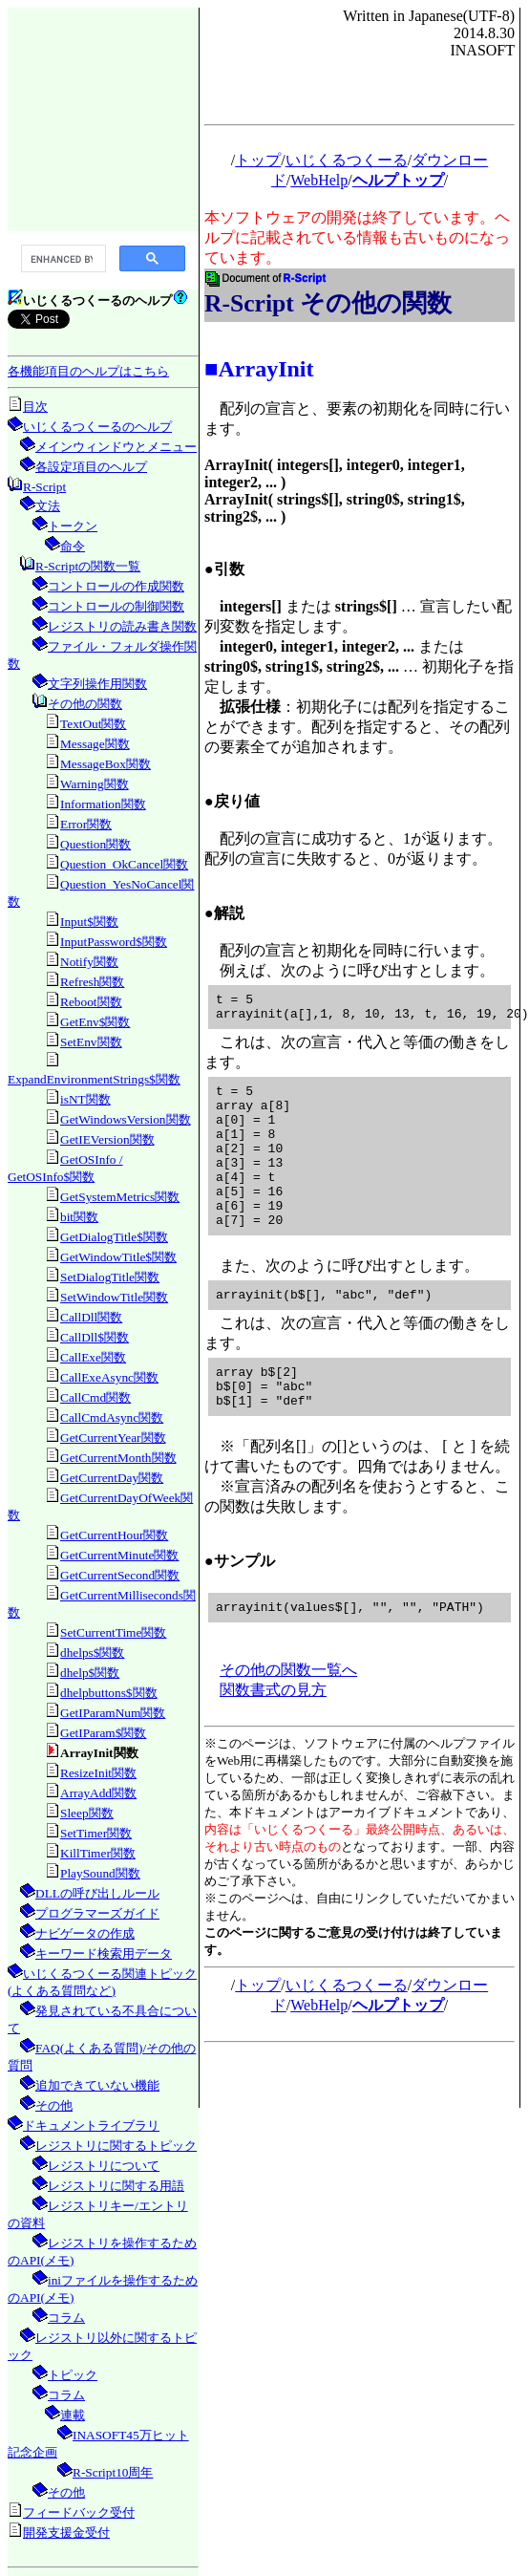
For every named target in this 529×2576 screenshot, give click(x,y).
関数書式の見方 (273, 1738)
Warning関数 (94, 784)
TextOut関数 (93, 724)
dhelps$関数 (92, 1652)
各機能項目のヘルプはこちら (88, 371)
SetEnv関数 (91, 1042)
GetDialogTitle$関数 (114, 1237)
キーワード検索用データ (103, 1953)
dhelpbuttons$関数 (109, 1692)
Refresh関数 (92, 982)
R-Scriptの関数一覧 (87, 566)
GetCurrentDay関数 (111, 1477)
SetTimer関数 (96, 1833)
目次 (35, 406)
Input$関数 (89, 921)
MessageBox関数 (105, 764)
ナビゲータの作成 (85, 1933)
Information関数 (103, 804)
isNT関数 (85, 1099)
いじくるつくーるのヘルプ (97, 426)
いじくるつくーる (347, 160)
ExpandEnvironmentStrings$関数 (94, 1079)
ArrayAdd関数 (98, 1793)
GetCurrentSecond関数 (120, 1575)
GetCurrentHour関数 (114, 1535)
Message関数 (95, 744)
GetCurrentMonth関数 (118, 1457)
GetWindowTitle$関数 (118, 1257)
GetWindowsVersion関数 (125, 1119)
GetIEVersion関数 (107, 1139)
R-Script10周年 (113, 2472)
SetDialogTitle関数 (109, 1277)
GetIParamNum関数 (112, 1713)
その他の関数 (85, 704)
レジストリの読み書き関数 (122, 626)
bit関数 (79, 1217)
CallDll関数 (91, 1317)
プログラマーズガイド (97, 1913)
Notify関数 (89, 962)
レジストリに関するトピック (116, 2145)
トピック (72, 2375)
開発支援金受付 (66, 2532)
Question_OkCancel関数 (124, 864)
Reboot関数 (91, 1002)
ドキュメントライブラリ (91, 2125)
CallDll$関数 (94, 1337)
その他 (54, 2105)
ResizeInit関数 (98, 1773)
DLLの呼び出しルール (97, 1893)
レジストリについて (103, 2165)
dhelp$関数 (89, 1672)
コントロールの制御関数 (116, 606)
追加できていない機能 (97, 2085)
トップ (258, 160)
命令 (72, 546)
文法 (47, 506)
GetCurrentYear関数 (113, 1437)
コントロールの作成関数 (116, 586)
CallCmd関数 (95, 1397)
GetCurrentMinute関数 (119, 1555)
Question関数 (95, 844)
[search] (62, 259)
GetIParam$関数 (103, 1733)
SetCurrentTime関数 (113, 1632)
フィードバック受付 (79, 2512)
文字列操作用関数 (97, 683)
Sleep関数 (87, 1813)
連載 (72, 2415)
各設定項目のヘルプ (91, 467)
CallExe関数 (93, 1357)
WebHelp (319, 180)
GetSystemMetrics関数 (120, 1197)
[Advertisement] (103, 118)
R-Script (44, 487)
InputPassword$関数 (113, 941)
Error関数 (86, 824)
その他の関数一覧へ (288, 1718)
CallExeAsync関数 (109, 1377)
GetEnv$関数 (95, 1022)
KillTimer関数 (98, 1853)
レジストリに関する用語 (116, 2186)
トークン (72, 526)
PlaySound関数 (100, 1873)
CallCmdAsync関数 (111, 1417)
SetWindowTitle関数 (114, 1297)
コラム (66, 2317)
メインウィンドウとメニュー (116, 447)
